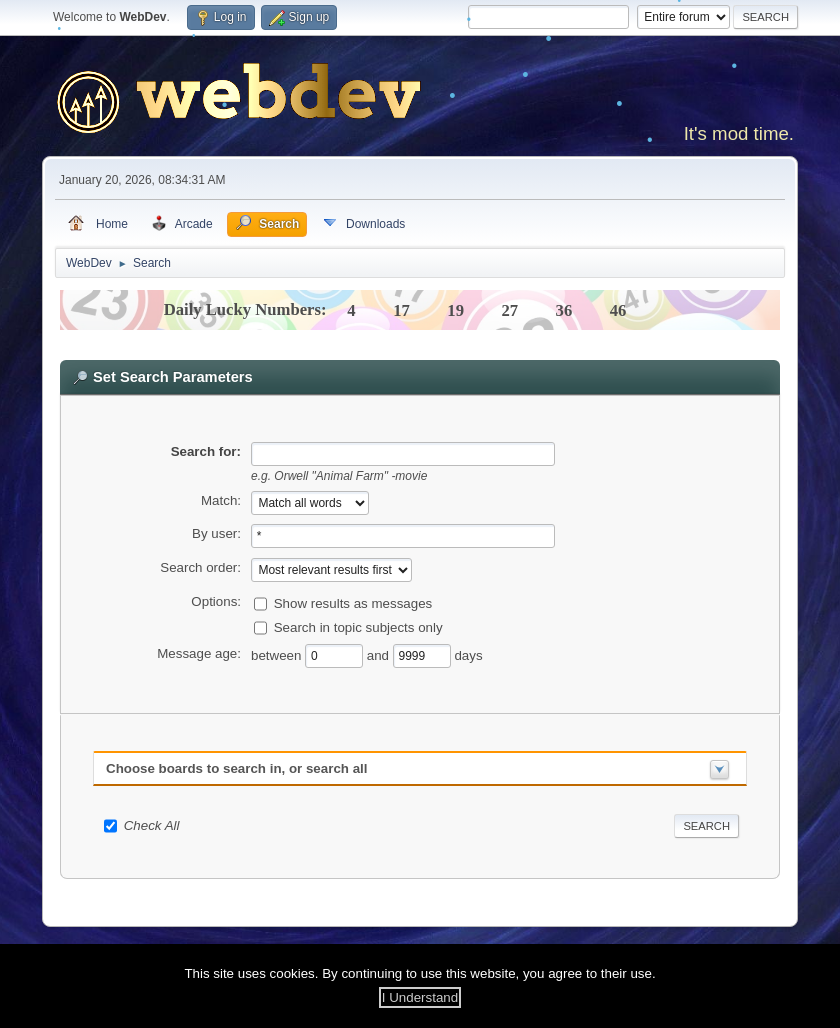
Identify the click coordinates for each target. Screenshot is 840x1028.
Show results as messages (353, 603)
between (278, 655)
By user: (216, 533)
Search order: (200, 567)
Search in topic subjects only (358, 627)
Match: (221, 500)
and (380, 655)
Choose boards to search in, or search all (236, 768)
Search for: (206, 451)
